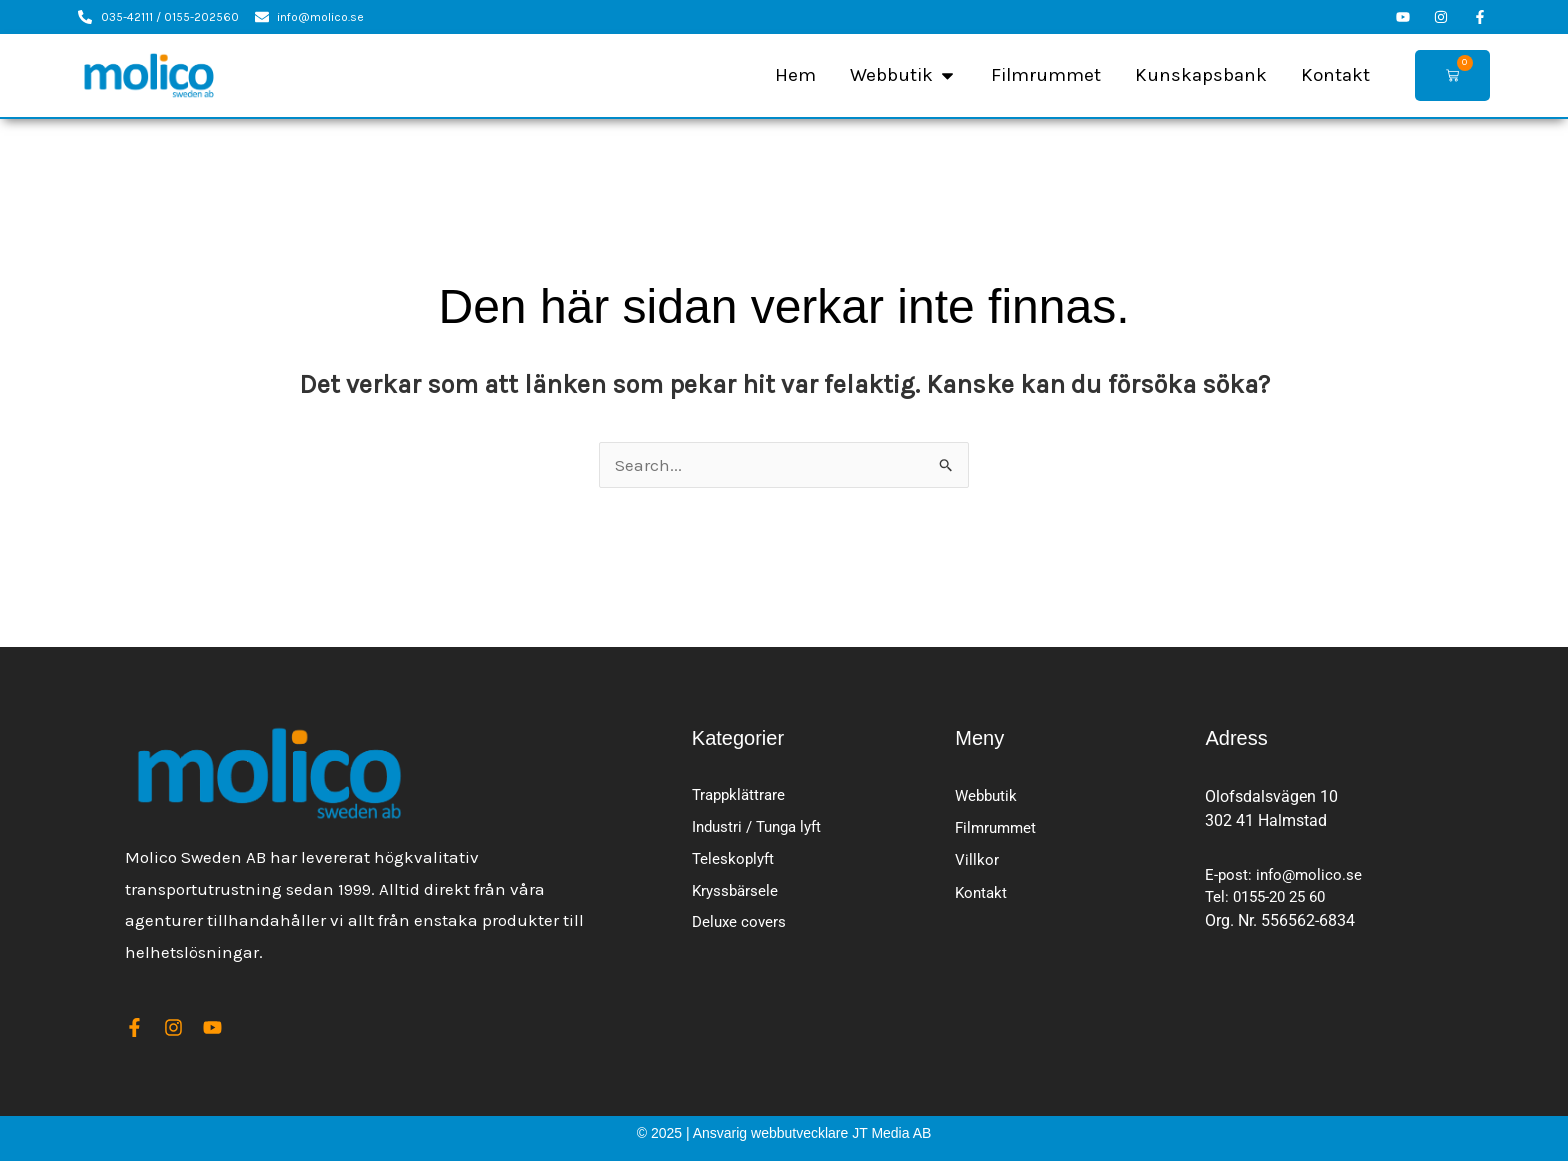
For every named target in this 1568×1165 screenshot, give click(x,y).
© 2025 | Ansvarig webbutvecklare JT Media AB (784, 1137)
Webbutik (988, 796)
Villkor (977, 864)
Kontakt (982, 898)
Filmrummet (998, 830)
